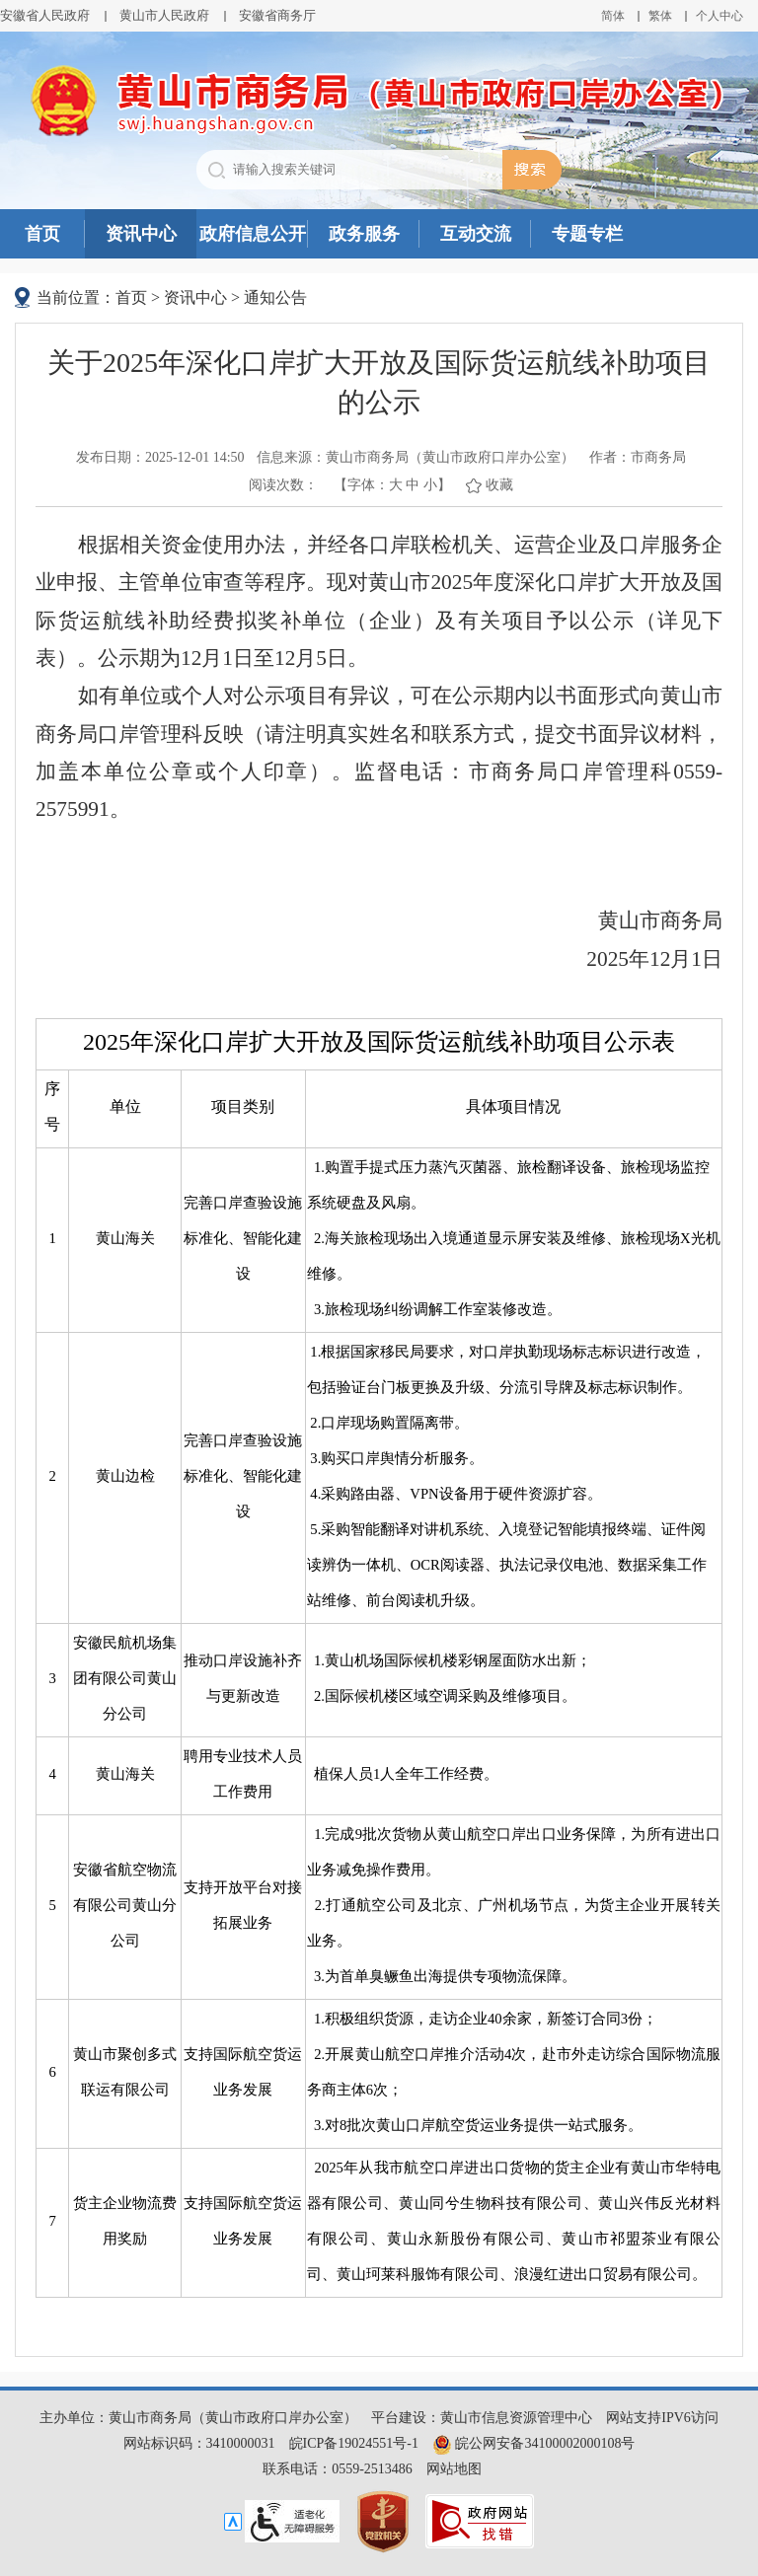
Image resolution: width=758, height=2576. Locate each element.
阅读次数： (283, 485)
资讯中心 (141, 234)
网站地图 (454, 2469)
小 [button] (430, 485)
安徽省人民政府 (45, 15)
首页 (42, 234)
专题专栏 (587, 234)
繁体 (660, 16)
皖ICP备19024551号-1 (353, 2443)
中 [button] (412, 485)
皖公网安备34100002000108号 (534, 2443)
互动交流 (475, 234)
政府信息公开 (252, 234)
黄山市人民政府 (164, 15)
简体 (613, 16)
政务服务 (364, 234)
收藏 (499, 485)
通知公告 (275, 297)
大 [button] (396, 485)
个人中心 (719, 16)
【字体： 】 (392, 485)
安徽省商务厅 (277, 15)
